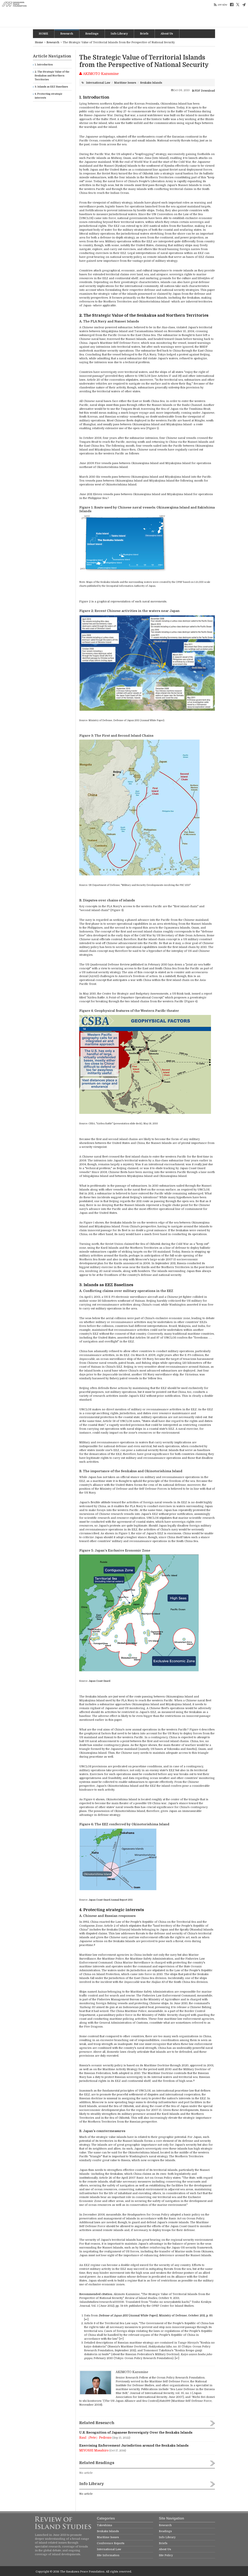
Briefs (144, 34)
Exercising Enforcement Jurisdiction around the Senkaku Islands (134, 2445)
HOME (43, 34)
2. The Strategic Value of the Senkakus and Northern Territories (52, 75)
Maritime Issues (125, 82)
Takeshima (104, 2525)
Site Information (108, 2555)
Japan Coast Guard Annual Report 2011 (111, 1899)
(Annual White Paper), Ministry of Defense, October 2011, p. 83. (156, 2315)
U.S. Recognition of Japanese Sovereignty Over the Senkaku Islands (135, 2432)
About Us (167, 34)
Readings (91, 34)
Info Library (119, 34)
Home (39, 42)
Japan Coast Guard (99, 1681)
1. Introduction (44, 64)
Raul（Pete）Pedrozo (95, 2437)
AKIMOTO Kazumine (99, 74)
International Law (98, 82)
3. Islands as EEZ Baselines (51, 86)
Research (66, 34)
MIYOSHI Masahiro (94, 2450)
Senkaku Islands (151, 82)
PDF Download (203, 90)
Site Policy (166, 2555)
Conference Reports (110, 2543)
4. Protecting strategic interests (48, 95)
